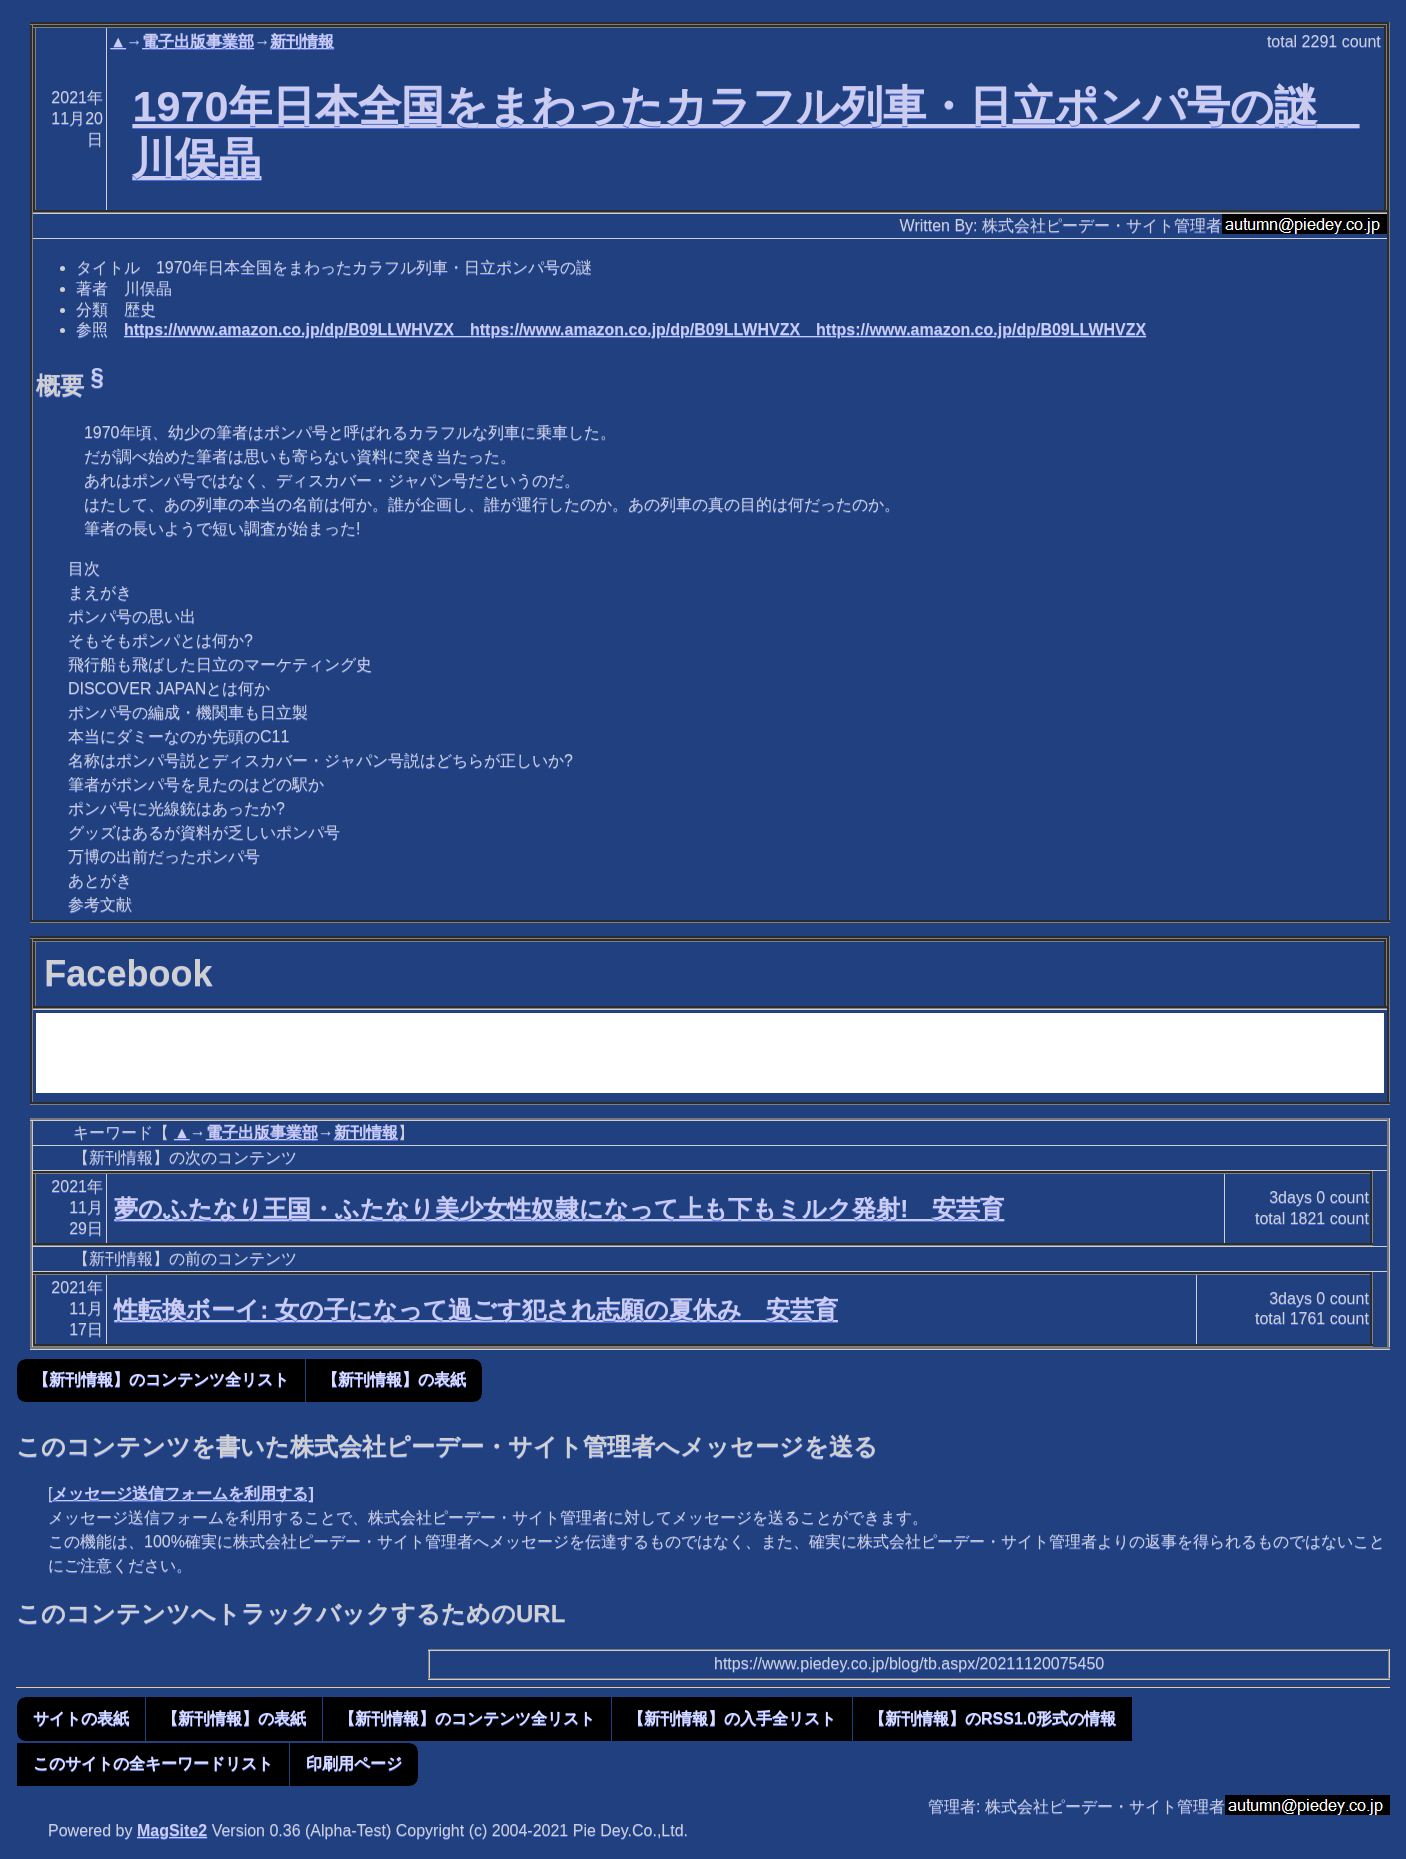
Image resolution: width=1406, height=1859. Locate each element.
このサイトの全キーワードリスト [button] (153, 1763)
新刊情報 (302, 41)
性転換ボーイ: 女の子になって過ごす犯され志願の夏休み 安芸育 (476, 1309)
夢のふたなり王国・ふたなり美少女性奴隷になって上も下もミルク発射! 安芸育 (559, 1208)
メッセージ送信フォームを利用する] (182, 1493)
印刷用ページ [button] (354, 1763)
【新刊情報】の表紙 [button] (394, 1379)
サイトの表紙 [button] (81, 1718)
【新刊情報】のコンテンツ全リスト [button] (161, 1379)
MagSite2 (172, 1830)
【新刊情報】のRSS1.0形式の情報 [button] (992, 1718)
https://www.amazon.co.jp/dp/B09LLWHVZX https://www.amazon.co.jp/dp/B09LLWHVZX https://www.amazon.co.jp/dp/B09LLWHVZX (635, 329)
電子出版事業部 (198, 41)
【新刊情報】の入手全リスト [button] (732, 1718)
